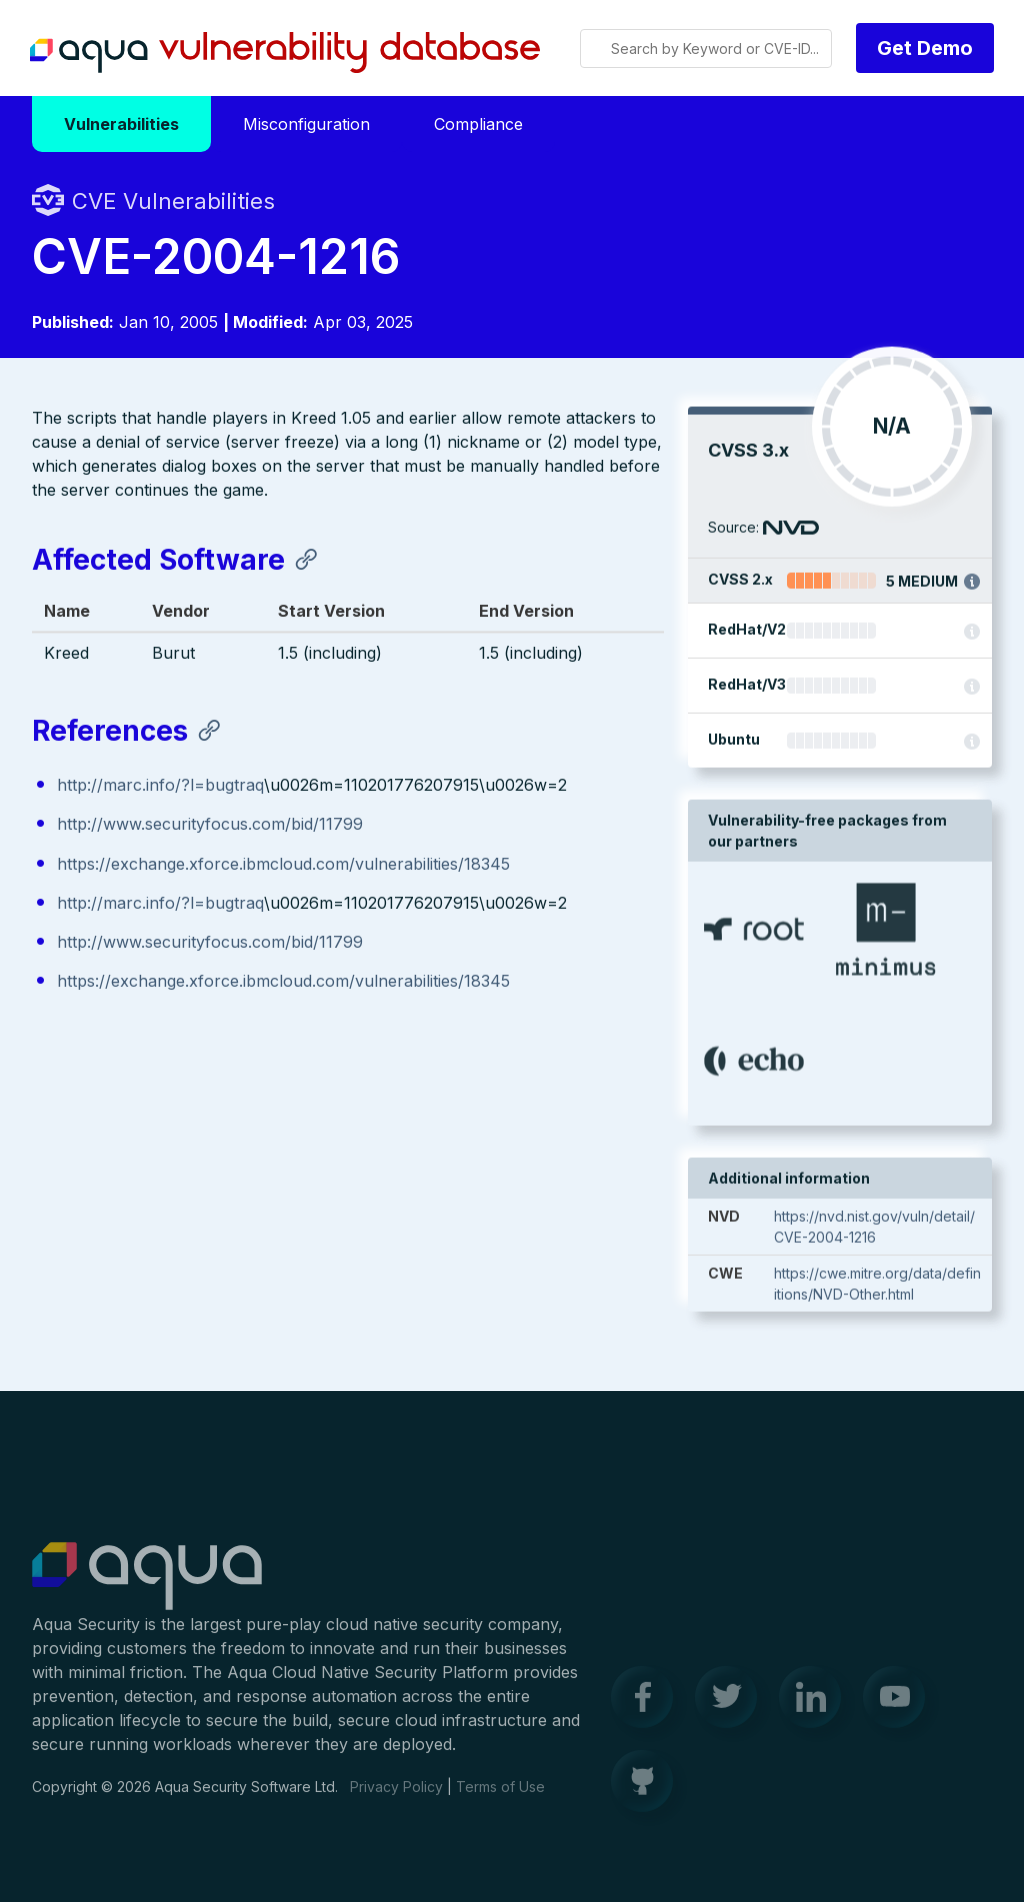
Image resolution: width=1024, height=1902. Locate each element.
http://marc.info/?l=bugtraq (160, 787)
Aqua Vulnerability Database (285, 53)
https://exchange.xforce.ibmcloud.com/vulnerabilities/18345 (283, 865)
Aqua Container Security (147, 1588)
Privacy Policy (396, 1797)
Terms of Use (500, 1797)
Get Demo (925, 48)
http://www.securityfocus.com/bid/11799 (210, 826)
